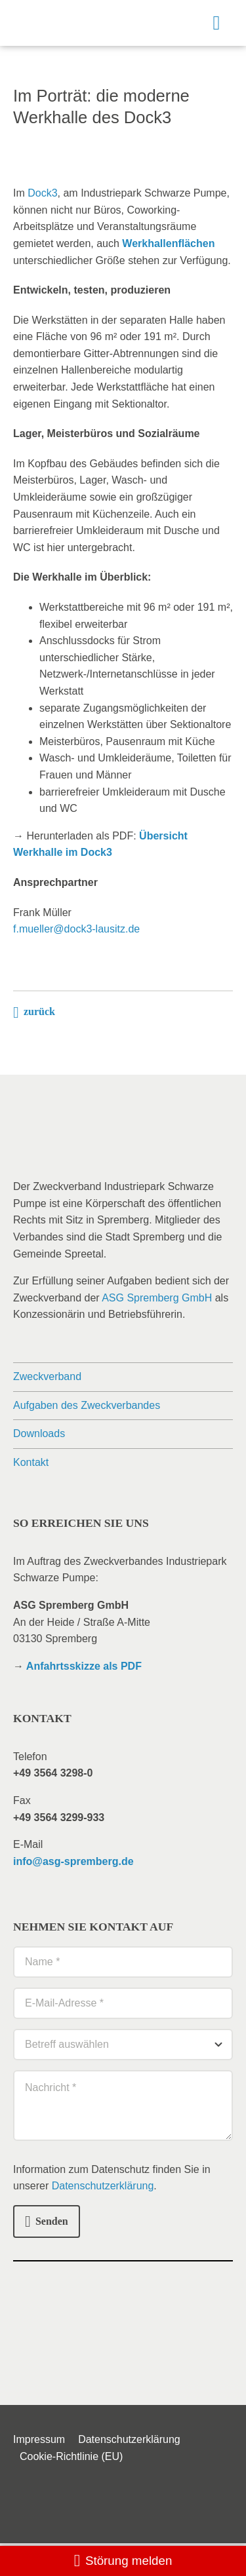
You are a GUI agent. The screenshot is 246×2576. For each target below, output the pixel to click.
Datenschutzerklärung (103, 2185)
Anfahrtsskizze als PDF (84, 1666)
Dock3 (42, 193)
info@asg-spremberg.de (73, 1861)
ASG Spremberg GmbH (157, 1297)
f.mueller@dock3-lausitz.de (76, 928)
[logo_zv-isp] (57, 14)
